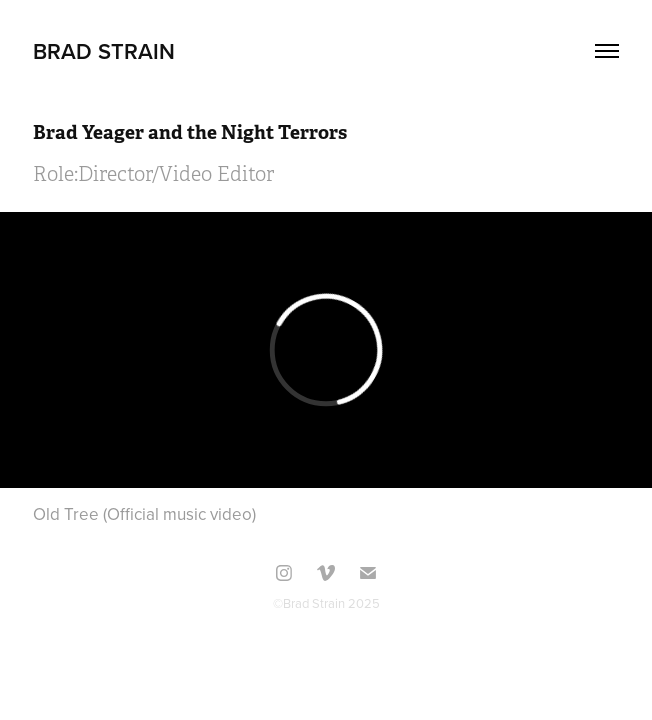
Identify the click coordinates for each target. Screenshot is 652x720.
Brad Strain (104, 51)
